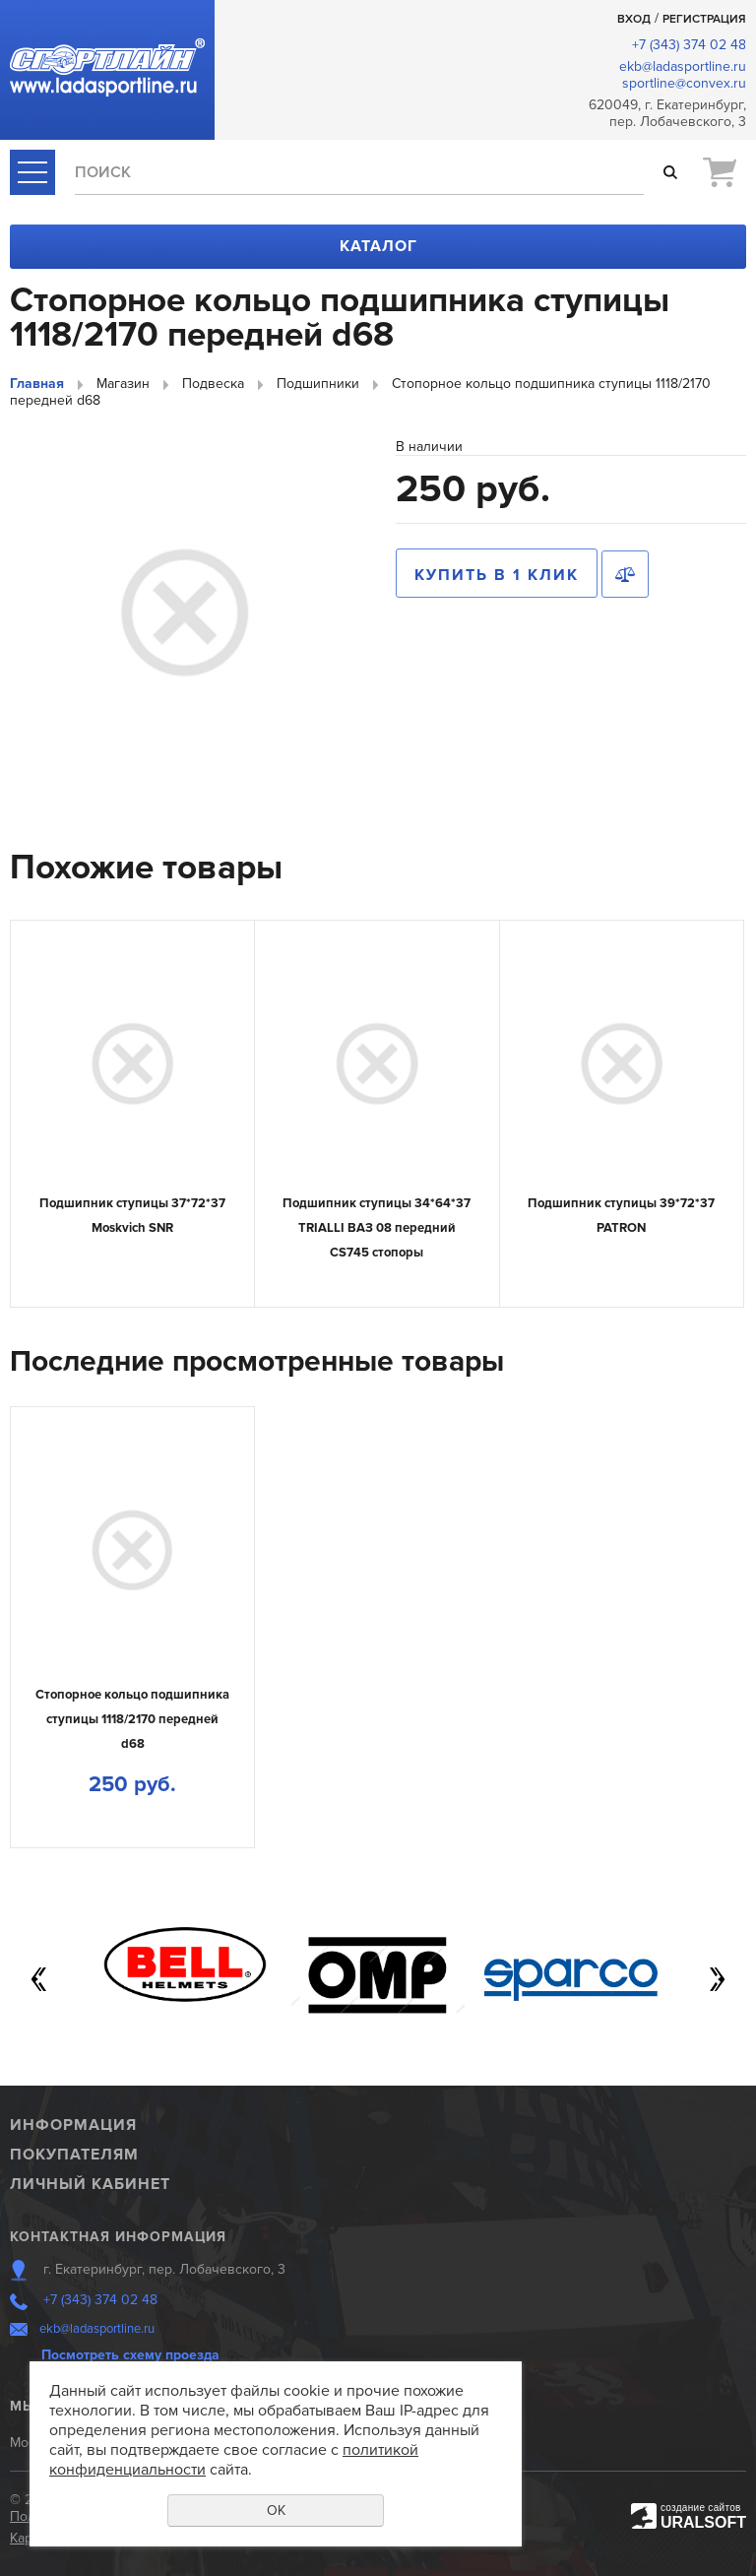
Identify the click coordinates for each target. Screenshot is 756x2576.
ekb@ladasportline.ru (682, 66)
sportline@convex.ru (684, 83)
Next (716, 1979)
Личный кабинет (90, 2184)
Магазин (123, 383)
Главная (37, 383)
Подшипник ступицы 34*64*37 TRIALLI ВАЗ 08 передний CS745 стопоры (377, 1227)
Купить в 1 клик (496, 575)
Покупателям (74, 2154)
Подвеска (213, 383)
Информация (73, 2125)
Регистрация (704, 19)
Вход (634, 19)
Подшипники (318, 383)
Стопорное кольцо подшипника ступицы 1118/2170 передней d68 (132, 1719)
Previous (39, 1979)
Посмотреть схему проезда (130, 2355)
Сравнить (625, 574)
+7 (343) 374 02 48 (689, 44)
